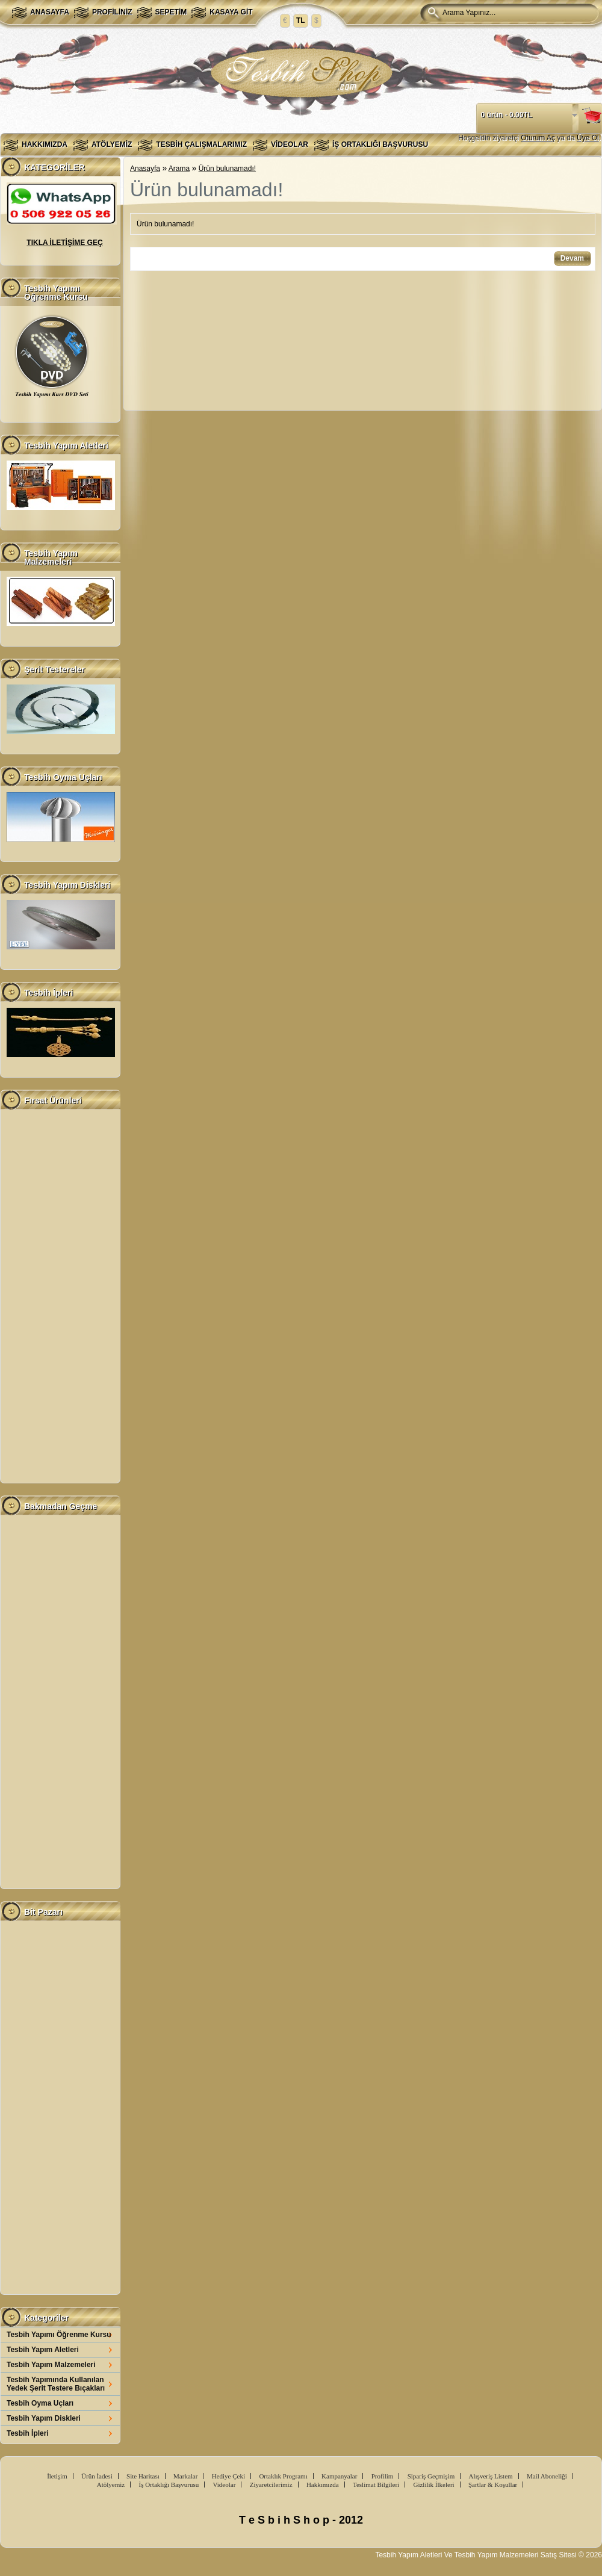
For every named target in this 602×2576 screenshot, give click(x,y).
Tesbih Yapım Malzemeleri (51, 2364)
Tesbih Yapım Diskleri (44, 2418)
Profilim (382, 2476)
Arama (179, 168)
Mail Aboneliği (547, 2476)
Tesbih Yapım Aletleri (43, 2349)
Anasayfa (49, 12)
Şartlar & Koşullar (492, 2484)
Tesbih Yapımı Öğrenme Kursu (59, 2334)
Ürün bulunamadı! (227, 168)
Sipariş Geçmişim (431, 2476)
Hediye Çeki (228, 2476)
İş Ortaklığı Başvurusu (380, 144)
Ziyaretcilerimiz (271, 2484)
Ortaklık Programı (283, 2476)
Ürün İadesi (97, 2476)
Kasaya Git (230, 12)
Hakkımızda (44, 144)
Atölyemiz (112, 144)
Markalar (185, 2476)
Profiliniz (112, 12)
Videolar (289, 144)
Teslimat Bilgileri (376, 2484)
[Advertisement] (60, 1296)
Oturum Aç (538, 138)
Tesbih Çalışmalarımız (201, 144)
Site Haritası (143, 2476)
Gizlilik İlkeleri (433, 2484)
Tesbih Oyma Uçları (40, 2403)
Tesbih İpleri (28, 2433)
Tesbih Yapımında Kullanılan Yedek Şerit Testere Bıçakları (56, 2384)
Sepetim (171, 12)
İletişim (57, 2476)
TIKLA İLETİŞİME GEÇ (64, 242)
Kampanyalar (339, 2476)
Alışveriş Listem (491, 2476)
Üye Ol (588, 138)
